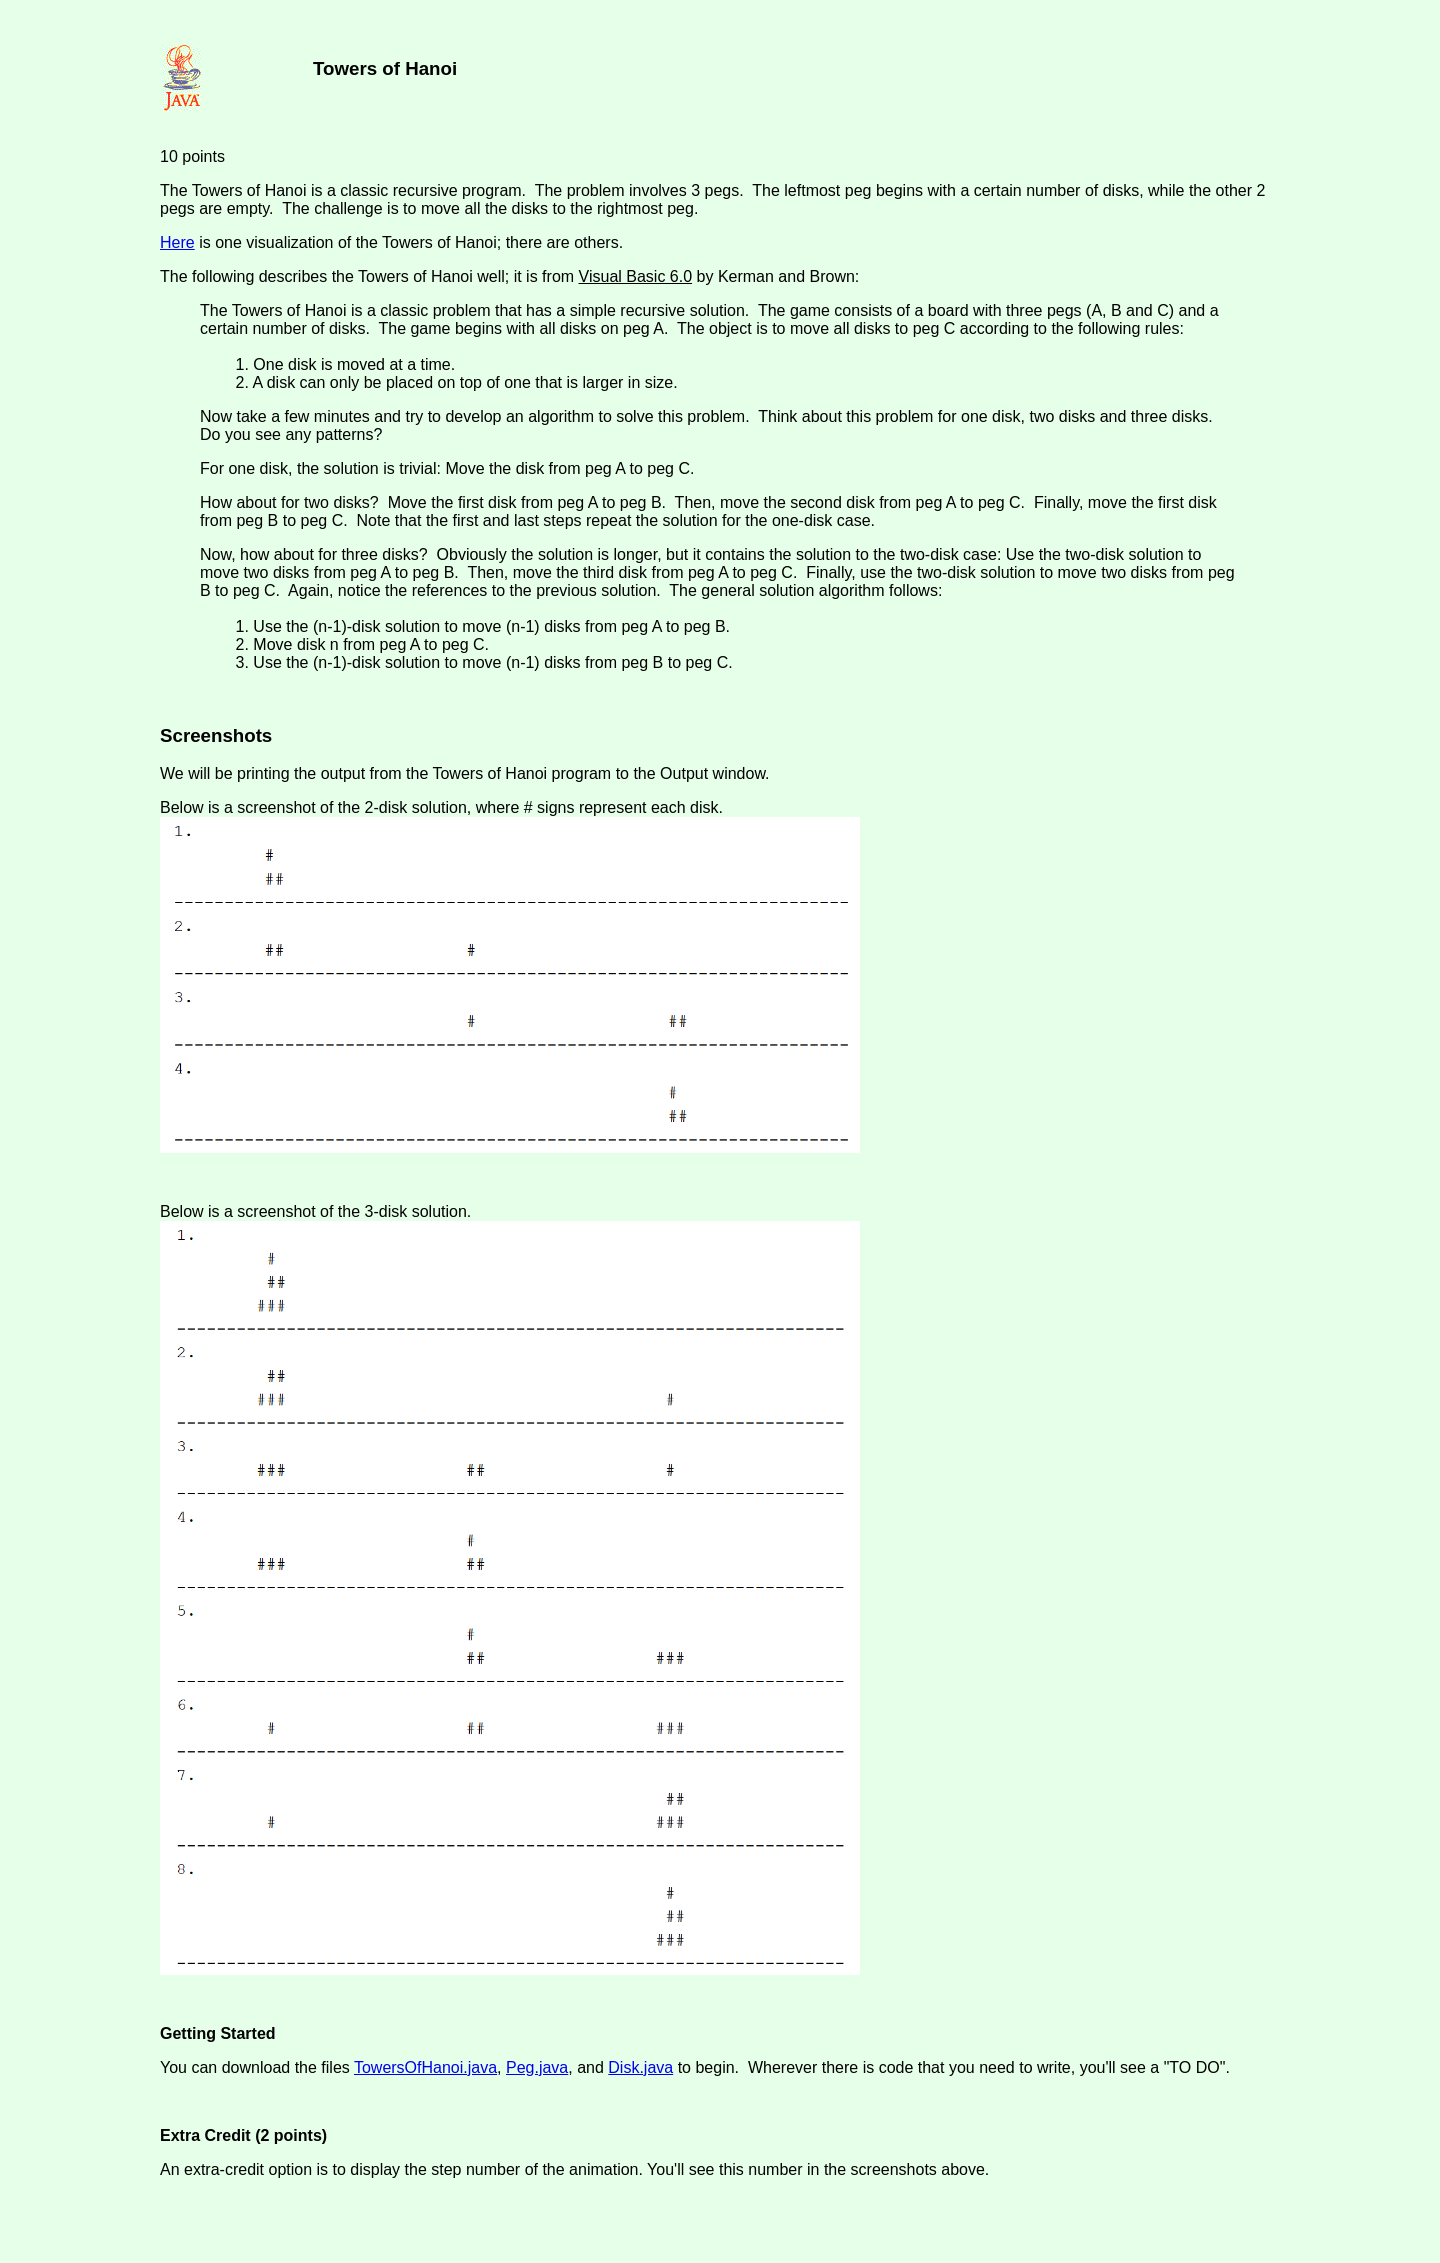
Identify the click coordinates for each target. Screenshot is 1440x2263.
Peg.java (537, 2067)
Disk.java (640, 2067)
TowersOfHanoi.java (425, 2067)
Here (177, 242)
